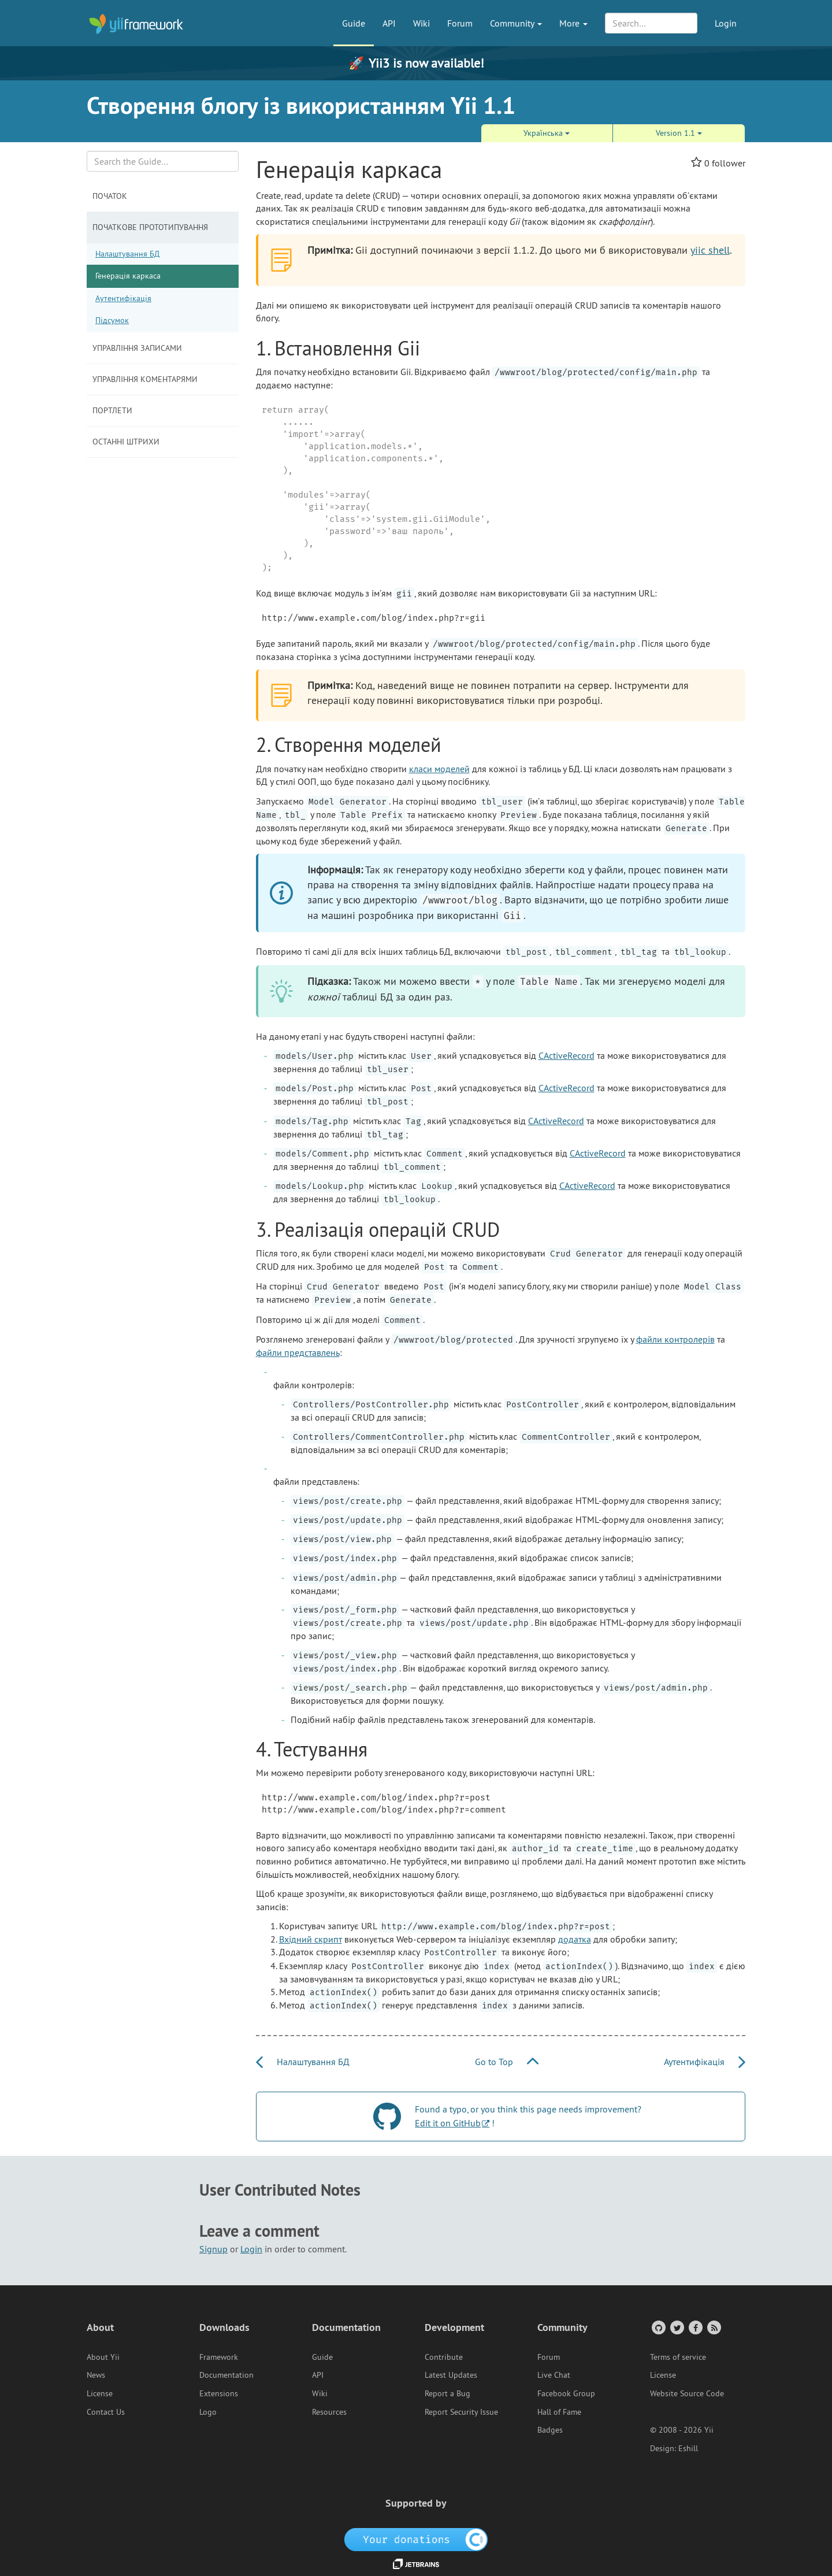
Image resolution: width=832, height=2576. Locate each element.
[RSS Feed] (713, 2327)
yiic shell (710, 250)
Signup (213, 2249)
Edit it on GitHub (448, 2123)
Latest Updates (451, 2375)
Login (726, 23)
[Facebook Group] (695, 2327)
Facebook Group (566, 2393)
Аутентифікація (123, 298)
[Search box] (163, 161)
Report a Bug (447, 2393)
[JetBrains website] (416, 2563)
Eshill (688, 2448)
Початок (109, 196)
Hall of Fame (559, 2412)
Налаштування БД (127, 254)
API (389, 23)
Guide (353, 23)
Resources (329, 2412)
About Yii (103, 2357)
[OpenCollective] (416, 2538)
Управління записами (137, 348)
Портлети (112, 410)
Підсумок (112, 320)
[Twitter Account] (676, 2327)
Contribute (444, 2357)
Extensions (218, 2393)
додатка (574, 1939)
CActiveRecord (566, 1055)
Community (516, 23)
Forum (460, 23)
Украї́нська (546, 133)
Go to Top (506, 2061)
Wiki (421, 23)
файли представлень (298, 1352)
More (573, 23)
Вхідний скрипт (310, 1939)
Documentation (226, 2375)
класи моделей (439, 768)
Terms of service (678, 2357)
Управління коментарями (145, 379)
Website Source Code (687, 2393)
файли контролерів (675, 1339)
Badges (550, 2430)
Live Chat (553, 2375)
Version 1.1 (679, 133)
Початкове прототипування (150, 227)
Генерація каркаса (128, 275)
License (100, 2393)
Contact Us (106, 2412)
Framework (218, 2357)
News (96, 2375)
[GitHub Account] (658, 2327)
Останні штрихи (125, 441)
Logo (208, 2412)
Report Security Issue (461, 2412)
